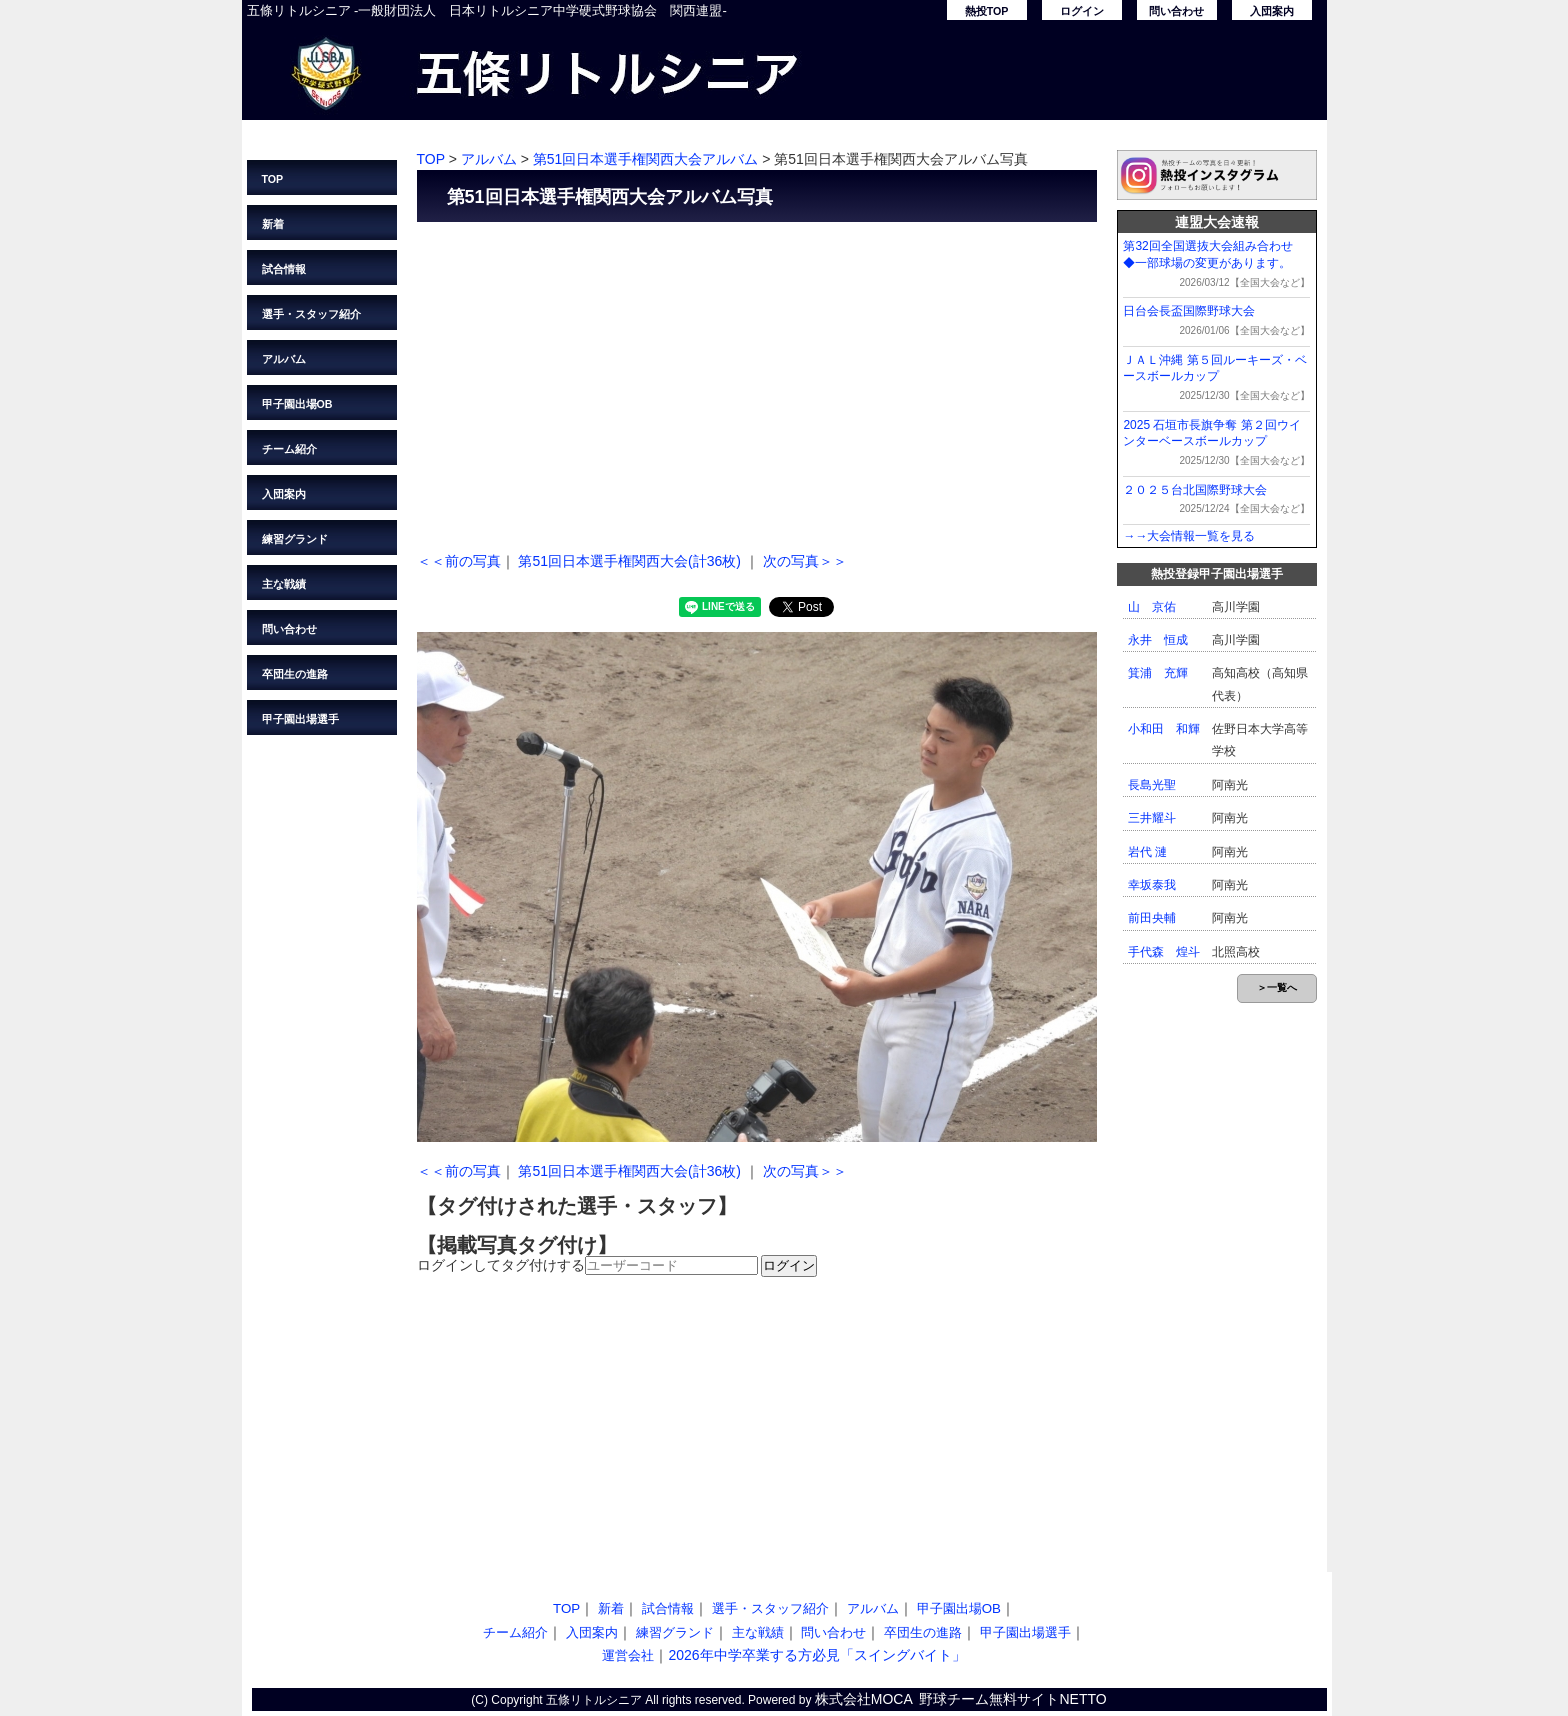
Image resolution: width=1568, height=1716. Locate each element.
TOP (273, 179)
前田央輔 (1152, 918)
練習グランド (295, 539)
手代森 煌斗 (1164, 952)
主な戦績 (284, 584)
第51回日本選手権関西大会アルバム (646, 159)
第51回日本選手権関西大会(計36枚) (629, 561)
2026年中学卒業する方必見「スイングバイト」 (816, 1655)
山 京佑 (1152, 607)
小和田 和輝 (1164, 729)
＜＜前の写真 (459, 561)
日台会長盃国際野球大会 (1189, 311)
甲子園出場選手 (300, 719)
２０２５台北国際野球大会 (1195, 490)
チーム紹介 (289, 449)
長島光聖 (1152, 785)
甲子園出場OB (297, 404)
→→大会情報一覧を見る (1189, 536)
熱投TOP (987, 11)
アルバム (284, 359)
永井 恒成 (1158, 640)
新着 (273, 224)
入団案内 (1272, 11)
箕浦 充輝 (1158, 673)
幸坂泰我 (1152, 885)
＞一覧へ (1277, 987)
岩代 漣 (1147, 852)
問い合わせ (1176, 11)
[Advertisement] (757, 382)
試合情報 (284, 269)
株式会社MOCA (864, 1699)
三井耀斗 (1152, 818)
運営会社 (628, 1655)
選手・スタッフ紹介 (311, 314)
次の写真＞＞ (805, 561)
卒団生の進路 (295, 674)
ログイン (1082, 11)
